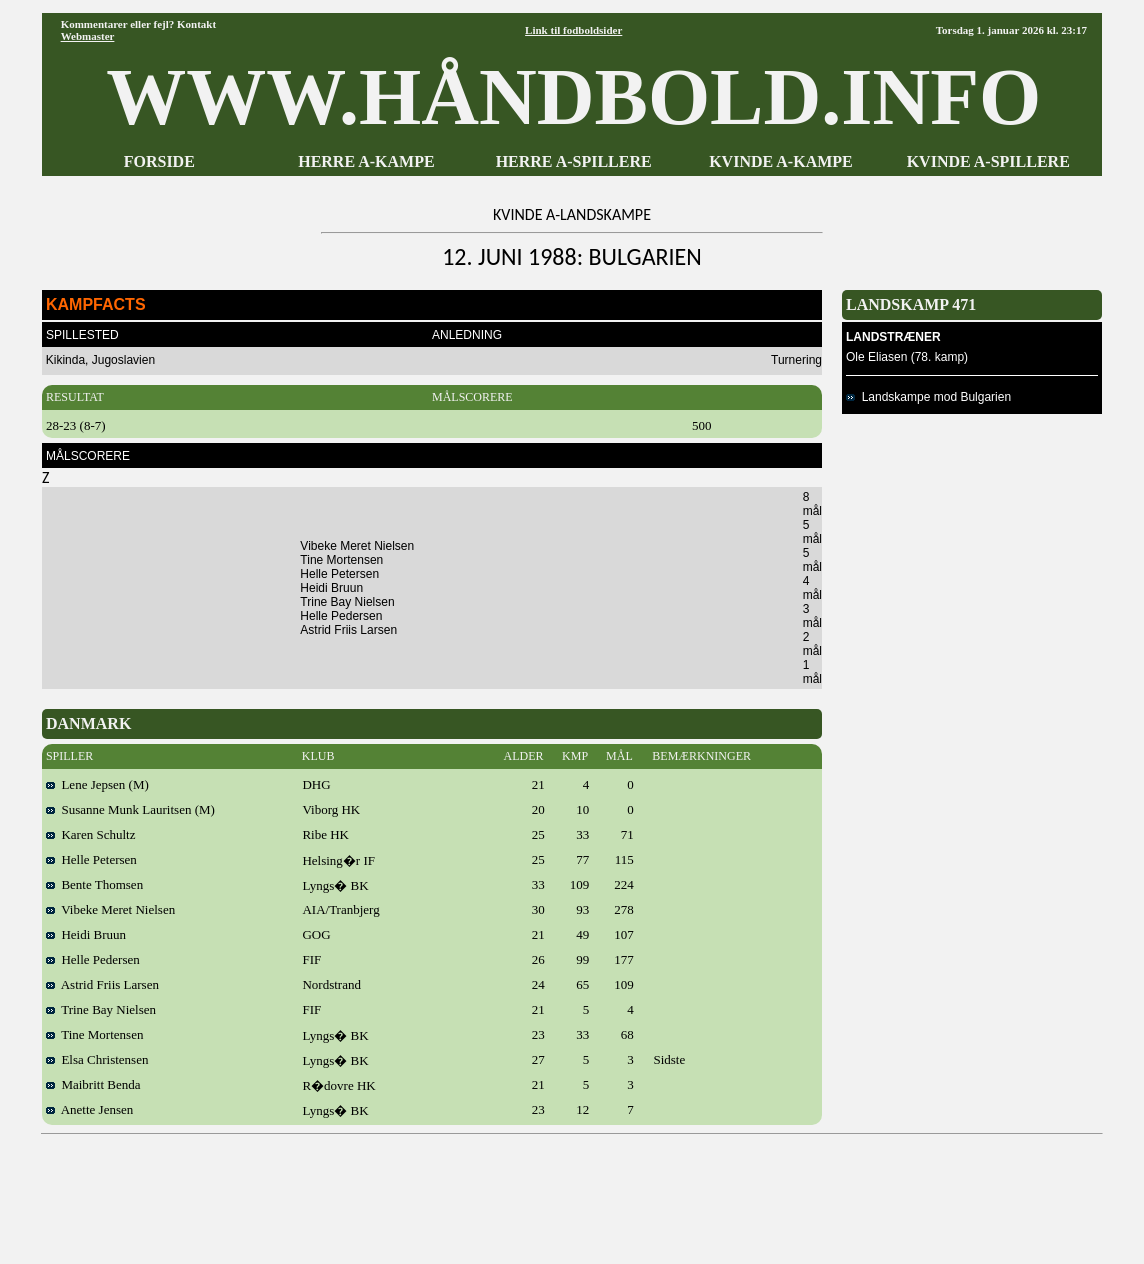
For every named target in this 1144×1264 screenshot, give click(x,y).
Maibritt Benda (93, 1084)
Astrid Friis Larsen (102, 984)
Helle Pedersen (93, 959)
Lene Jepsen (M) (97, 784)
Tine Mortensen (94, 1034)
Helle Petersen (91, 859)
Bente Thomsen (94, 884)
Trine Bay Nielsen (101, 1009)
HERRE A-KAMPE (366, 161)
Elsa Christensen (97, 1059)
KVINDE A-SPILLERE (988, 161)
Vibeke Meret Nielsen (110, 909)
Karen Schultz (91, 834)
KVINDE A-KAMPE (781, 161)
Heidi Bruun (86, 934)
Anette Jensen (89, 1109)
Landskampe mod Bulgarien (928, 397)
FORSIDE (159, 161)
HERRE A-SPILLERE (574, 161)
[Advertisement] (572, 1192)
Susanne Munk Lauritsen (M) (130, 809)
